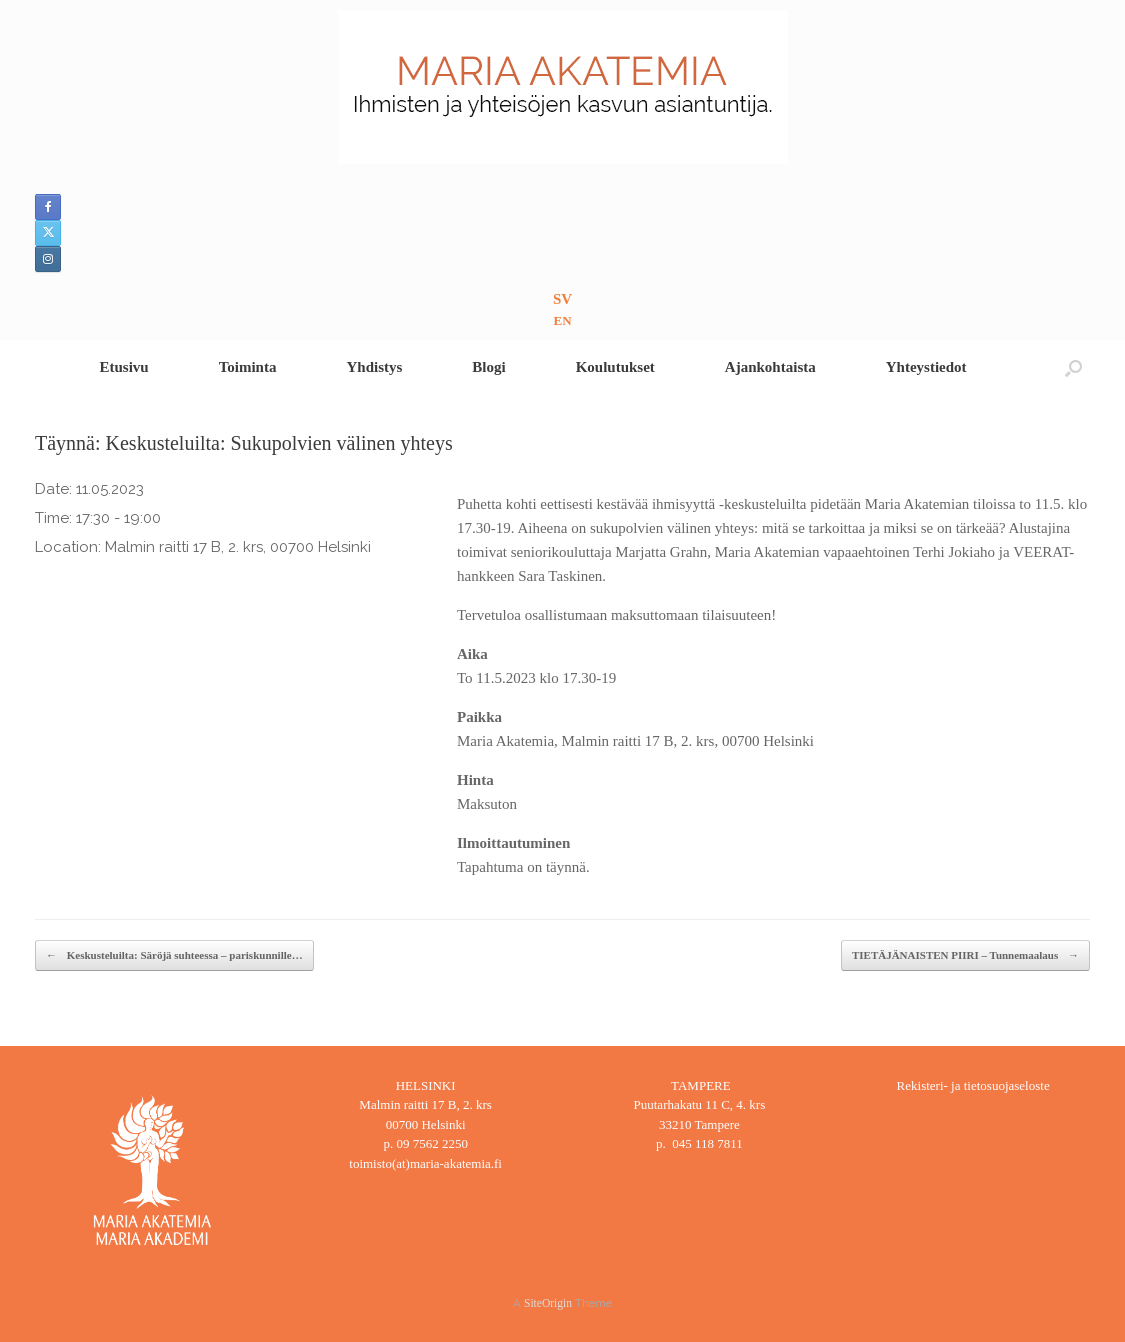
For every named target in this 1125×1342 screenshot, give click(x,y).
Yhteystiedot (926, 367)
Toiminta (248, 367)
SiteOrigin (548, 1303)
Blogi (488, 367)
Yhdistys (374, 367)
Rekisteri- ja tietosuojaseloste (973, 1085)
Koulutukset (615, 367)
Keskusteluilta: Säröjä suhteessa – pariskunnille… (174, 955)
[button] (1073, 367)
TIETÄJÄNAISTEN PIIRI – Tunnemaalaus (965, 955)
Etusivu (123, 367)
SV (562, 299)
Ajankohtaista (770, 367)
